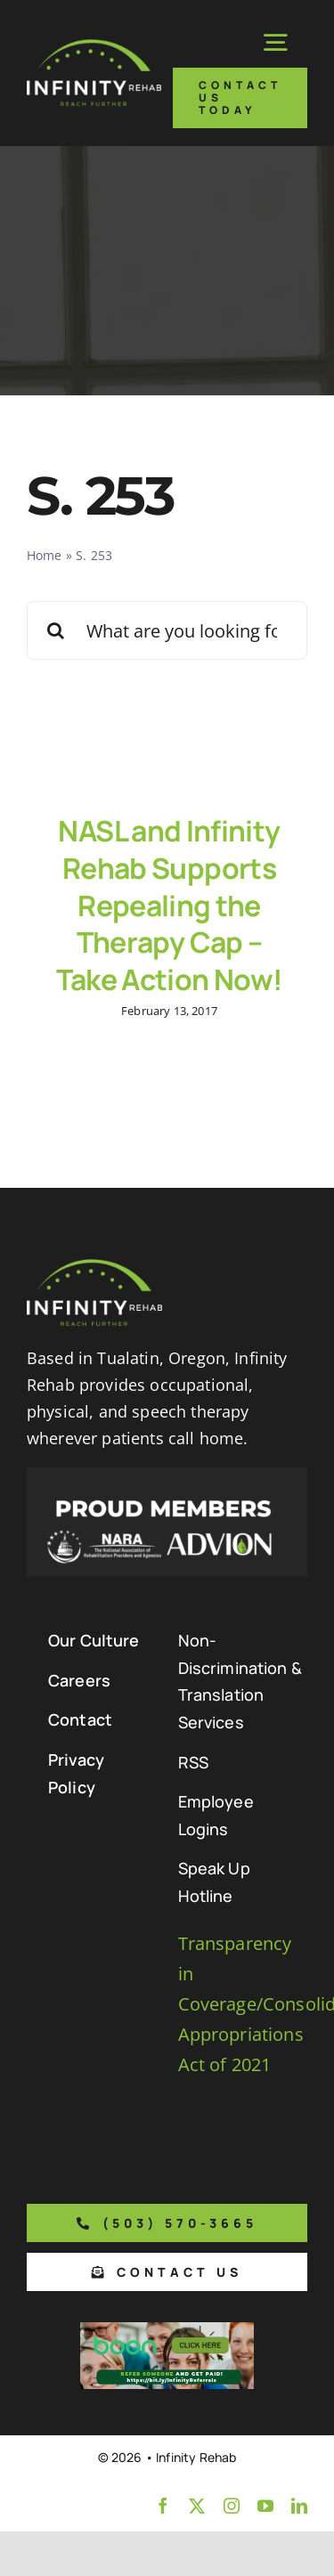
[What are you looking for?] (167, 630)
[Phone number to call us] (167, 2223)
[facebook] (163, 2506)
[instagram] (232, 2506)
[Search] (56, 630)
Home (44, 555)
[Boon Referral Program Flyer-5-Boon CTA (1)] (167, 2331)
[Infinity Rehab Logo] (94, 48)
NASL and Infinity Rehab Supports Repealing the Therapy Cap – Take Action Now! (169, 904)
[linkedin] (299, 2506)
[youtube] (265, 2506)
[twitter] (197, 2506)
